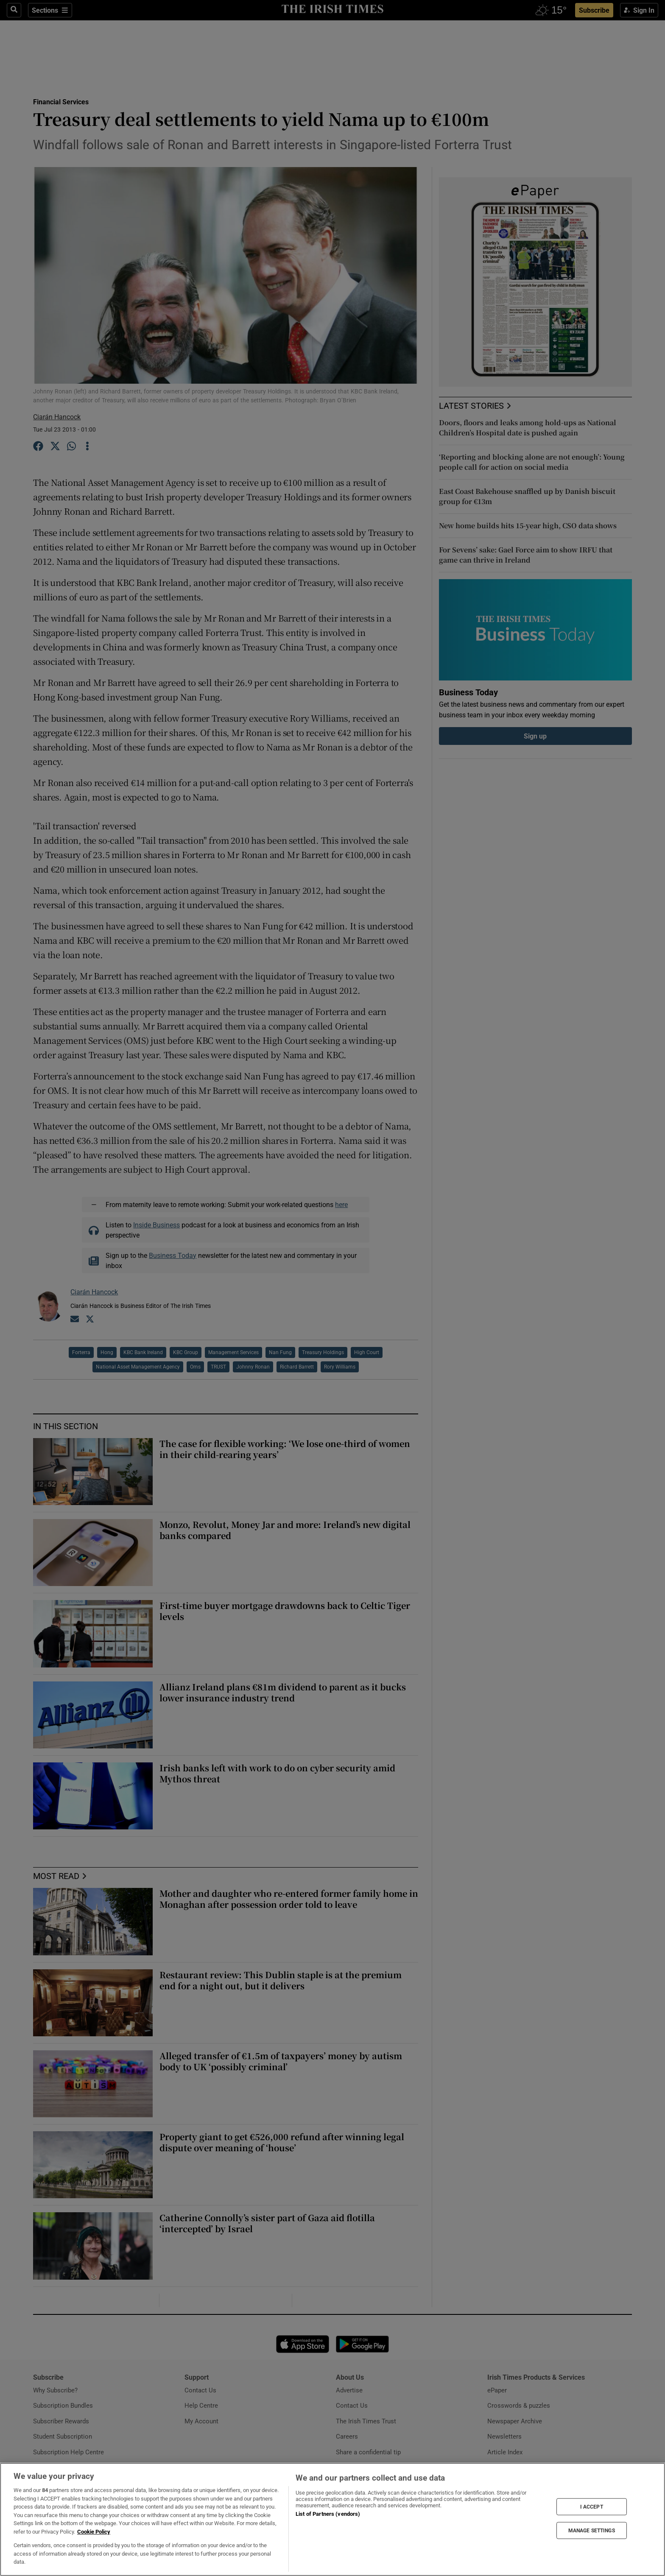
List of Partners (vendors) (328, 2514)
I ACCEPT (591, 2506)
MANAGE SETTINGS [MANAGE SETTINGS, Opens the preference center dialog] (591, 2531)
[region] (332, 2519)
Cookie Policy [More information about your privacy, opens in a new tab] (93, 2532)
